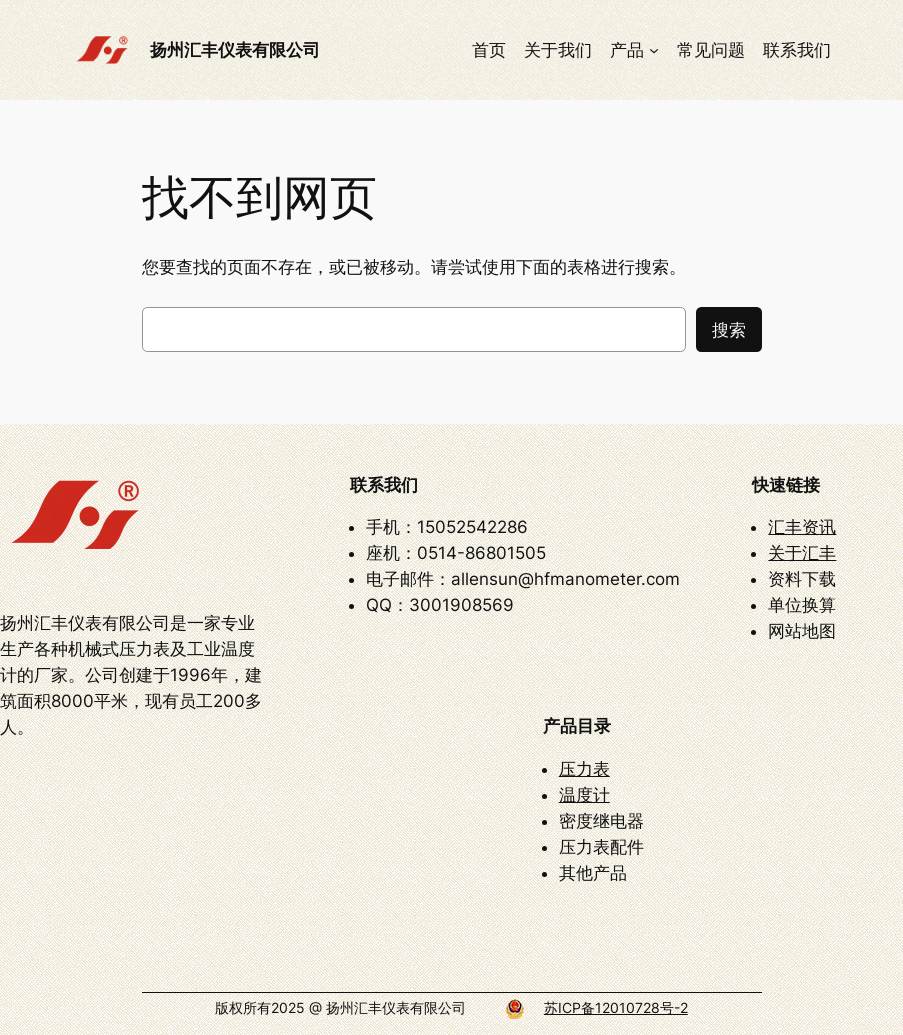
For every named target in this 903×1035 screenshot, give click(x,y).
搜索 (729, 330)
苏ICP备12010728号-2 (616, 1007)
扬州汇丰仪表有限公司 (235, 49)
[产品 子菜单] (654, 50)
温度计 (584, 795)
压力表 (584, 769)
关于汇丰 (802, 553)
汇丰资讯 (802, 527)
